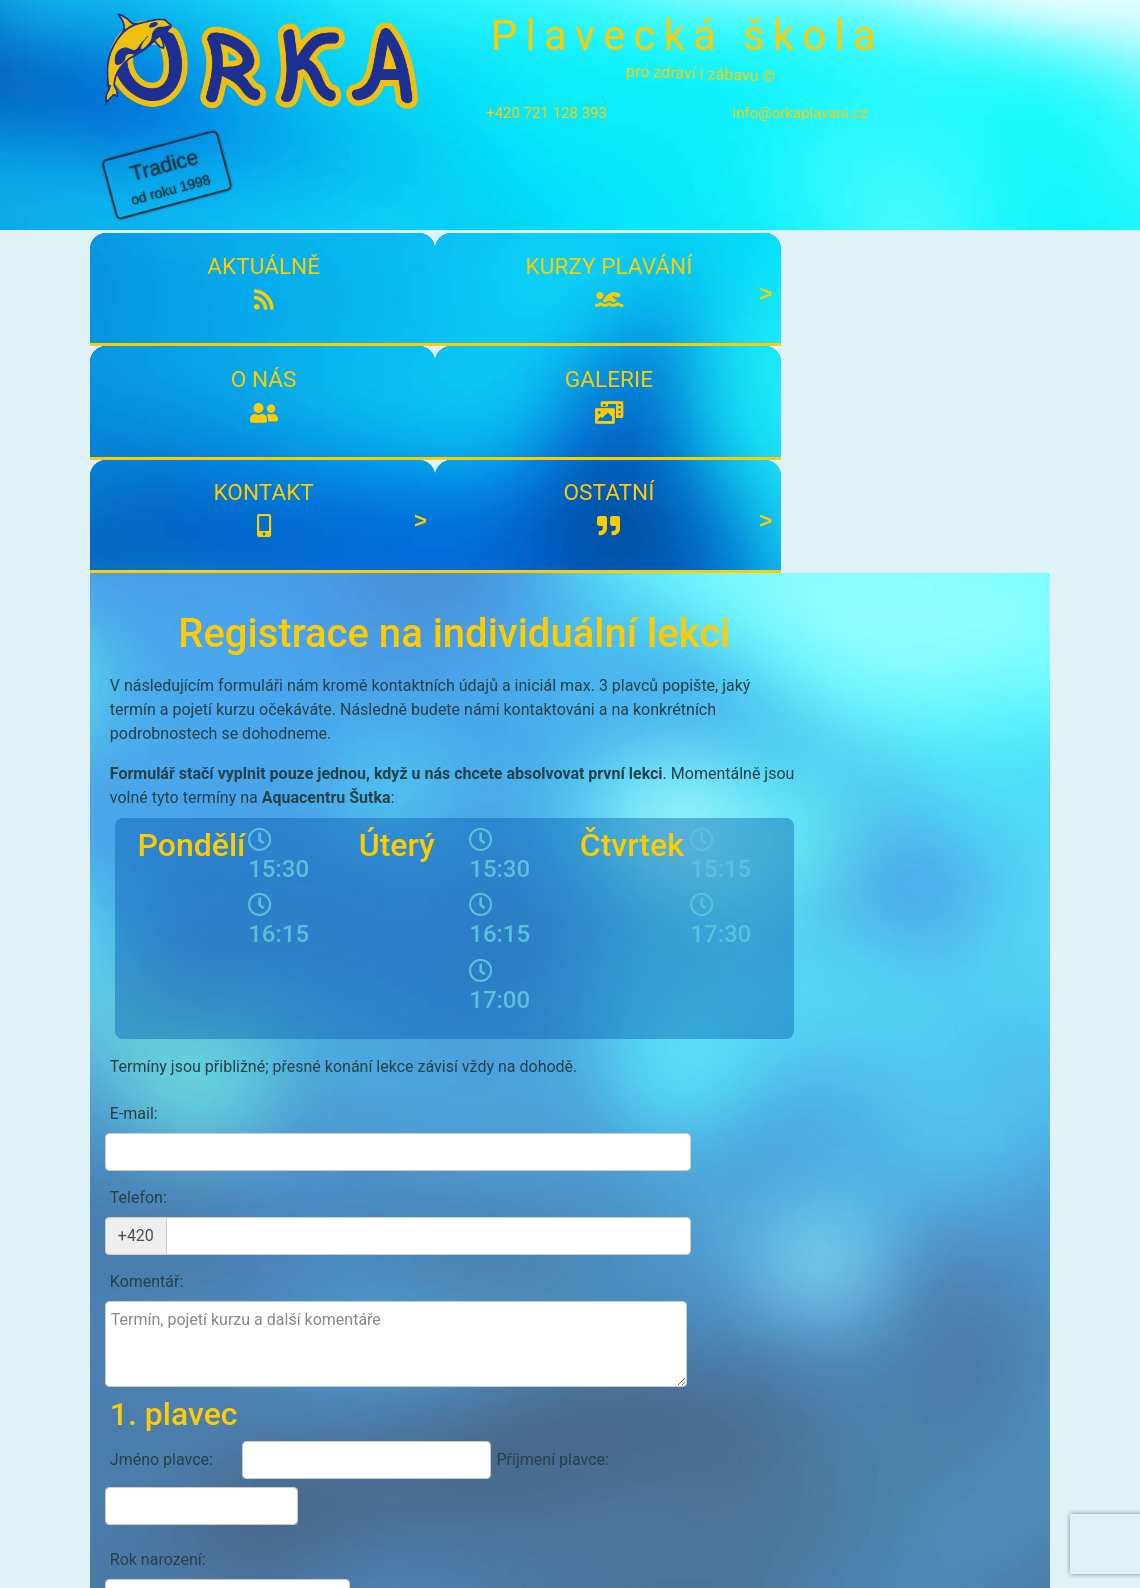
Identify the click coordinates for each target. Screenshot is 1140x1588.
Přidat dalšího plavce (450, 1210)
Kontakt (809, 193)
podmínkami (286, 1256)
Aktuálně (169, 193)
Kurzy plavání (329, 208)
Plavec (576, 1078)
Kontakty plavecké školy (191, 1463)
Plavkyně (665, 1078)
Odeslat (726, 1300)
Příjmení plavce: (511, 1024)
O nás (489, 193)
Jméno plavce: (161, 1024)
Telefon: (138, 838)
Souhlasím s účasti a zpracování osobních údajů (368, 1257)
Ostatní (969, 193)
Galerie (649, 193)
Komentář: (147, 884)
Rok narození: (158, 1078)
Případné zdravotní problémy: (176, 1152)
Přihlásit (478, 1365)
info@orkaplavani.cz (770, 113)
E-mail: (134, 792)
